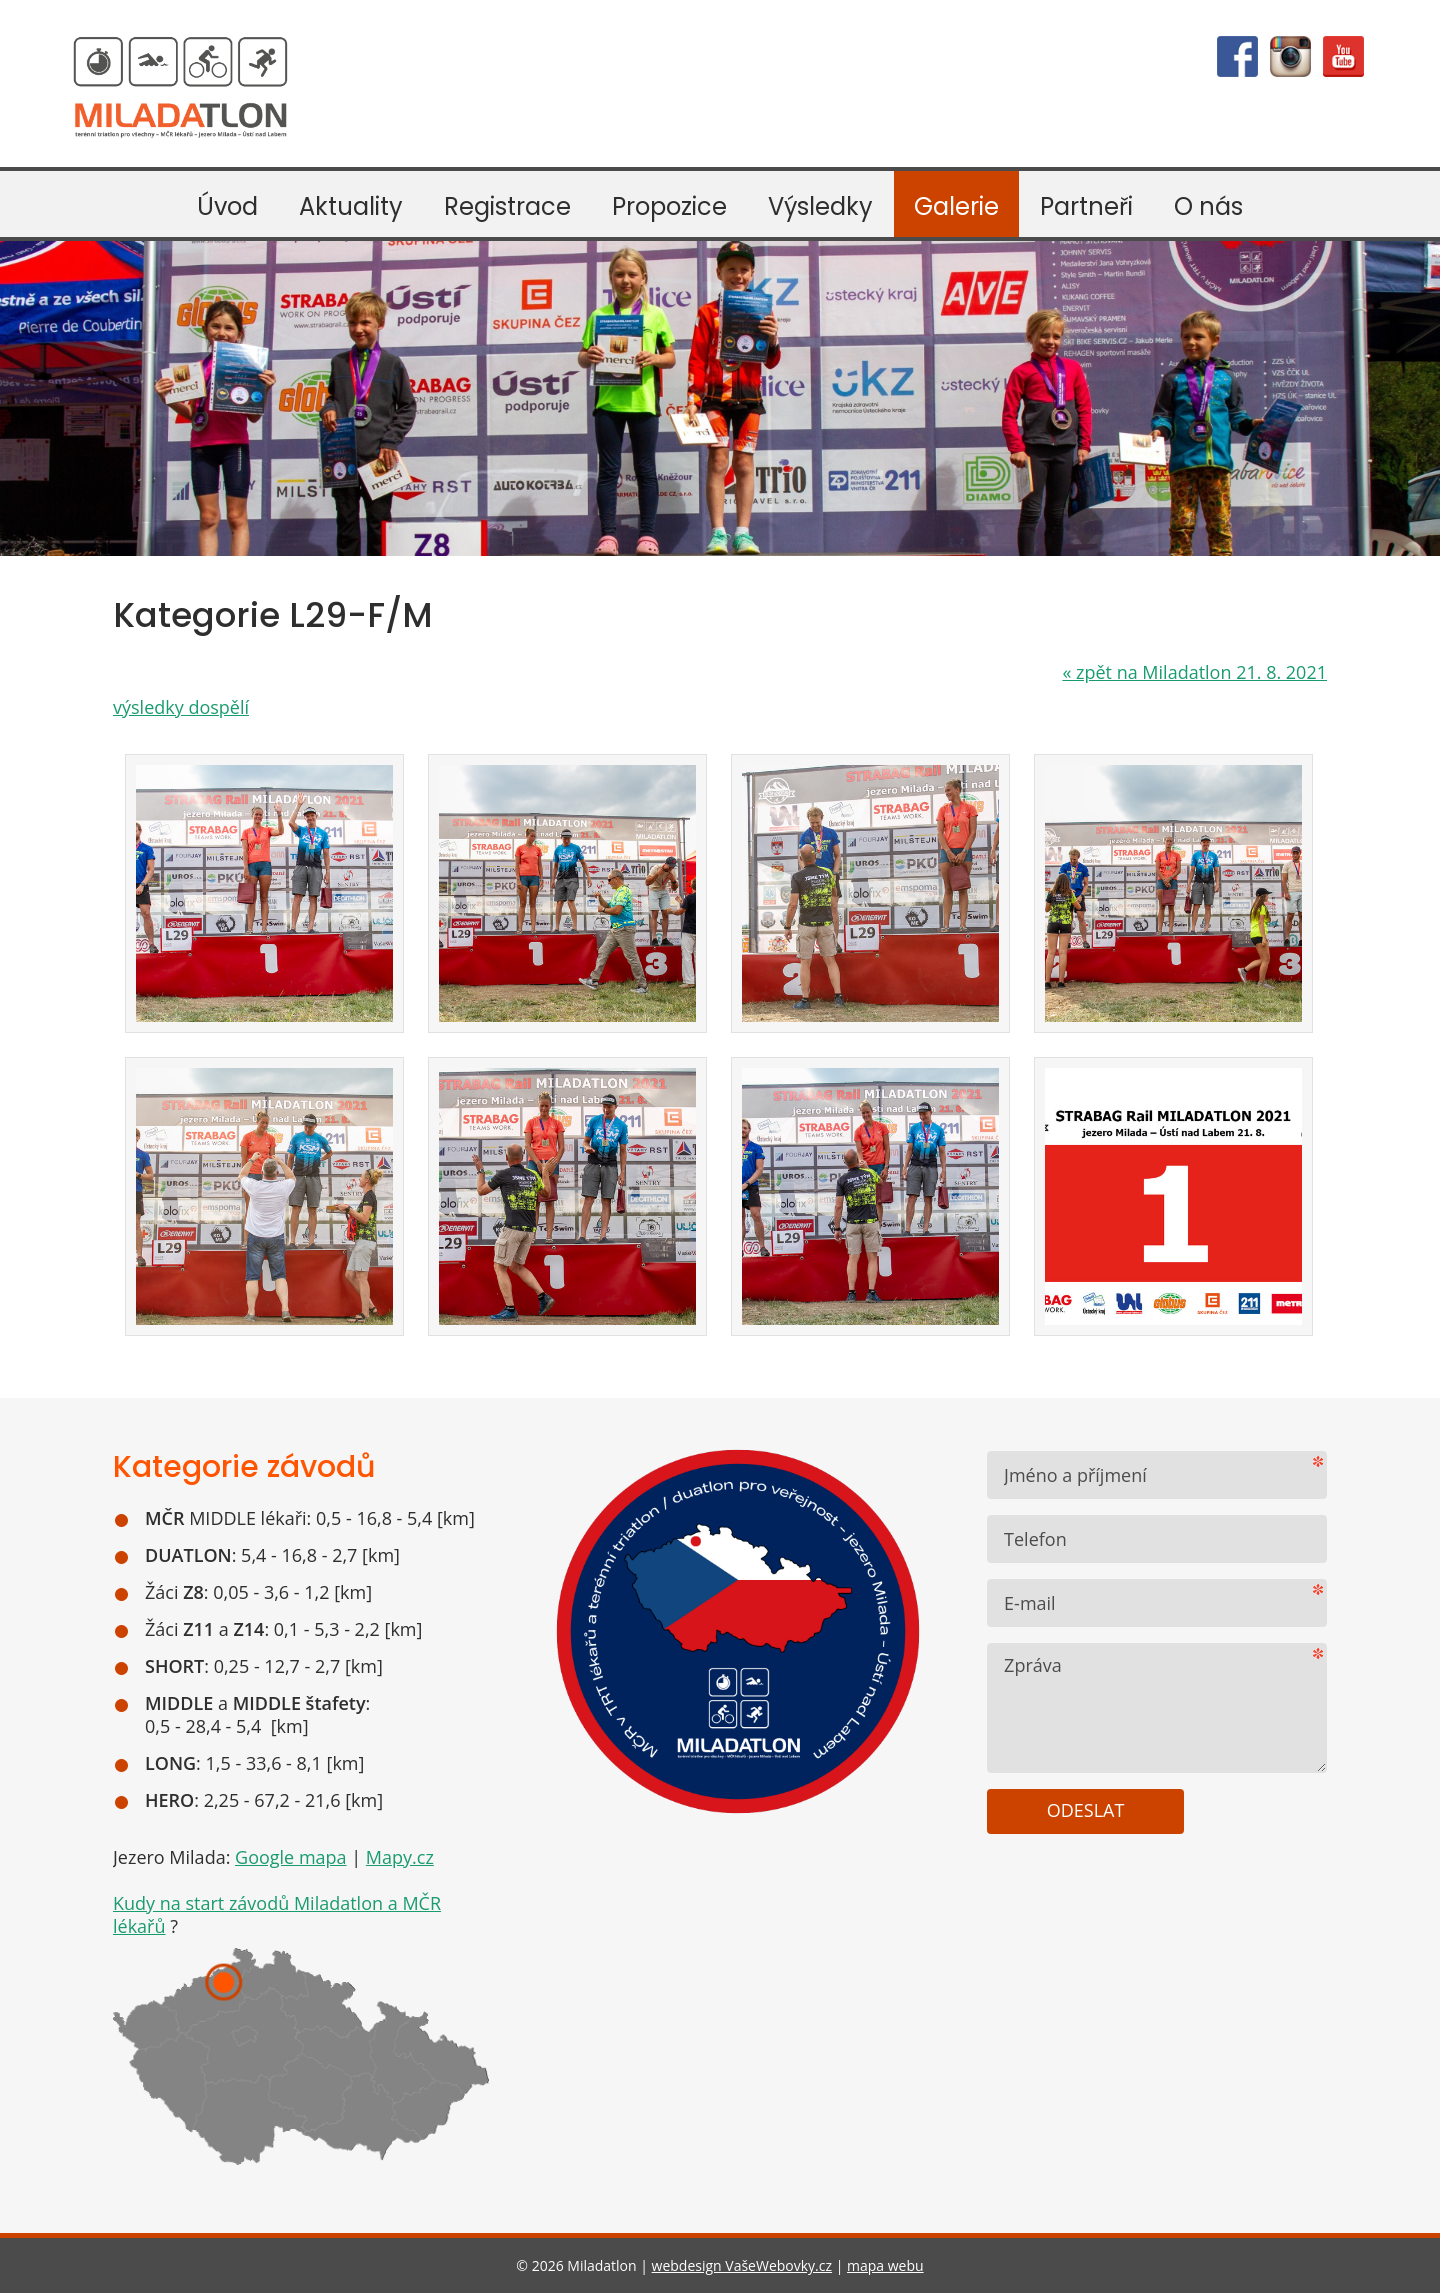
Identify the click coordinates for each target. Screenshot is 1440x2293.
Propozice (669, 206)
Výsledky (820, 206)
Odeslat (1086, 1810)
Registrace (507, 206)
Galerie (956, 206)
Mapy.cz (400, 1857)
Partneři (1086, 206)
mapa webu (885, 2265)
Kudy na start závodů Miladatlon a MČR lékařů (277, 1914)
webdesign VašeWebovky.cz (742, 2265)
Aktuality (351, 206)
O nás (1208, 206)
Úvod (227, 206)
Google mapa (291, 1857)
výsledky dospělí (181, 707)
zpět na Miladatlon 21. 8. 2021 (1194, 672)
